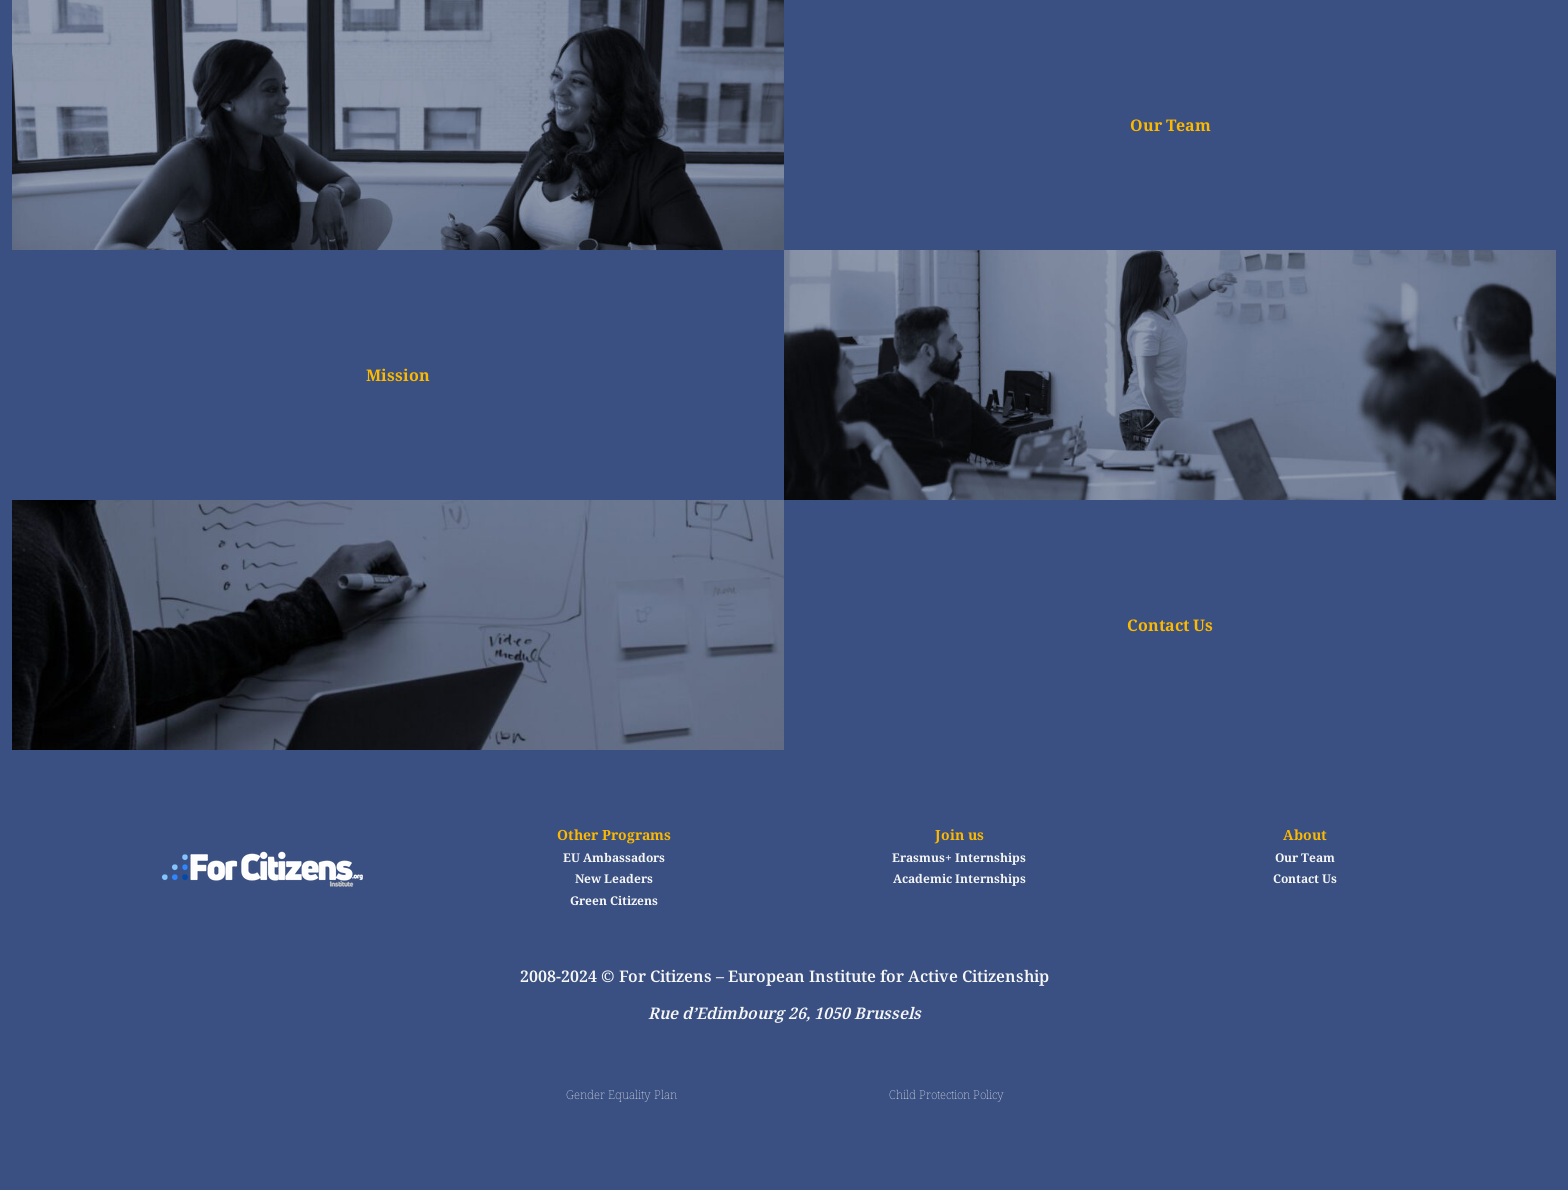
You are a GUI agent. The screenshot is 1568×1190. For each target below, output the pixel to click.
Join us (959, 835)
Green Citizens (614, 901)
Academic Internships (959, 879)
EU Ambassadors (614, 858)
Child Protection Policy (946, 1094)
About (1305, 835)
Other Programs (614, 835)
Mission (398, 375)
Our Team (1170, 125)
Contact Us (1170, 625)
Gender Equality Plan (621, 1094)
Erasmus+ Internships (959, 858)
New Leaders (614, 879)
